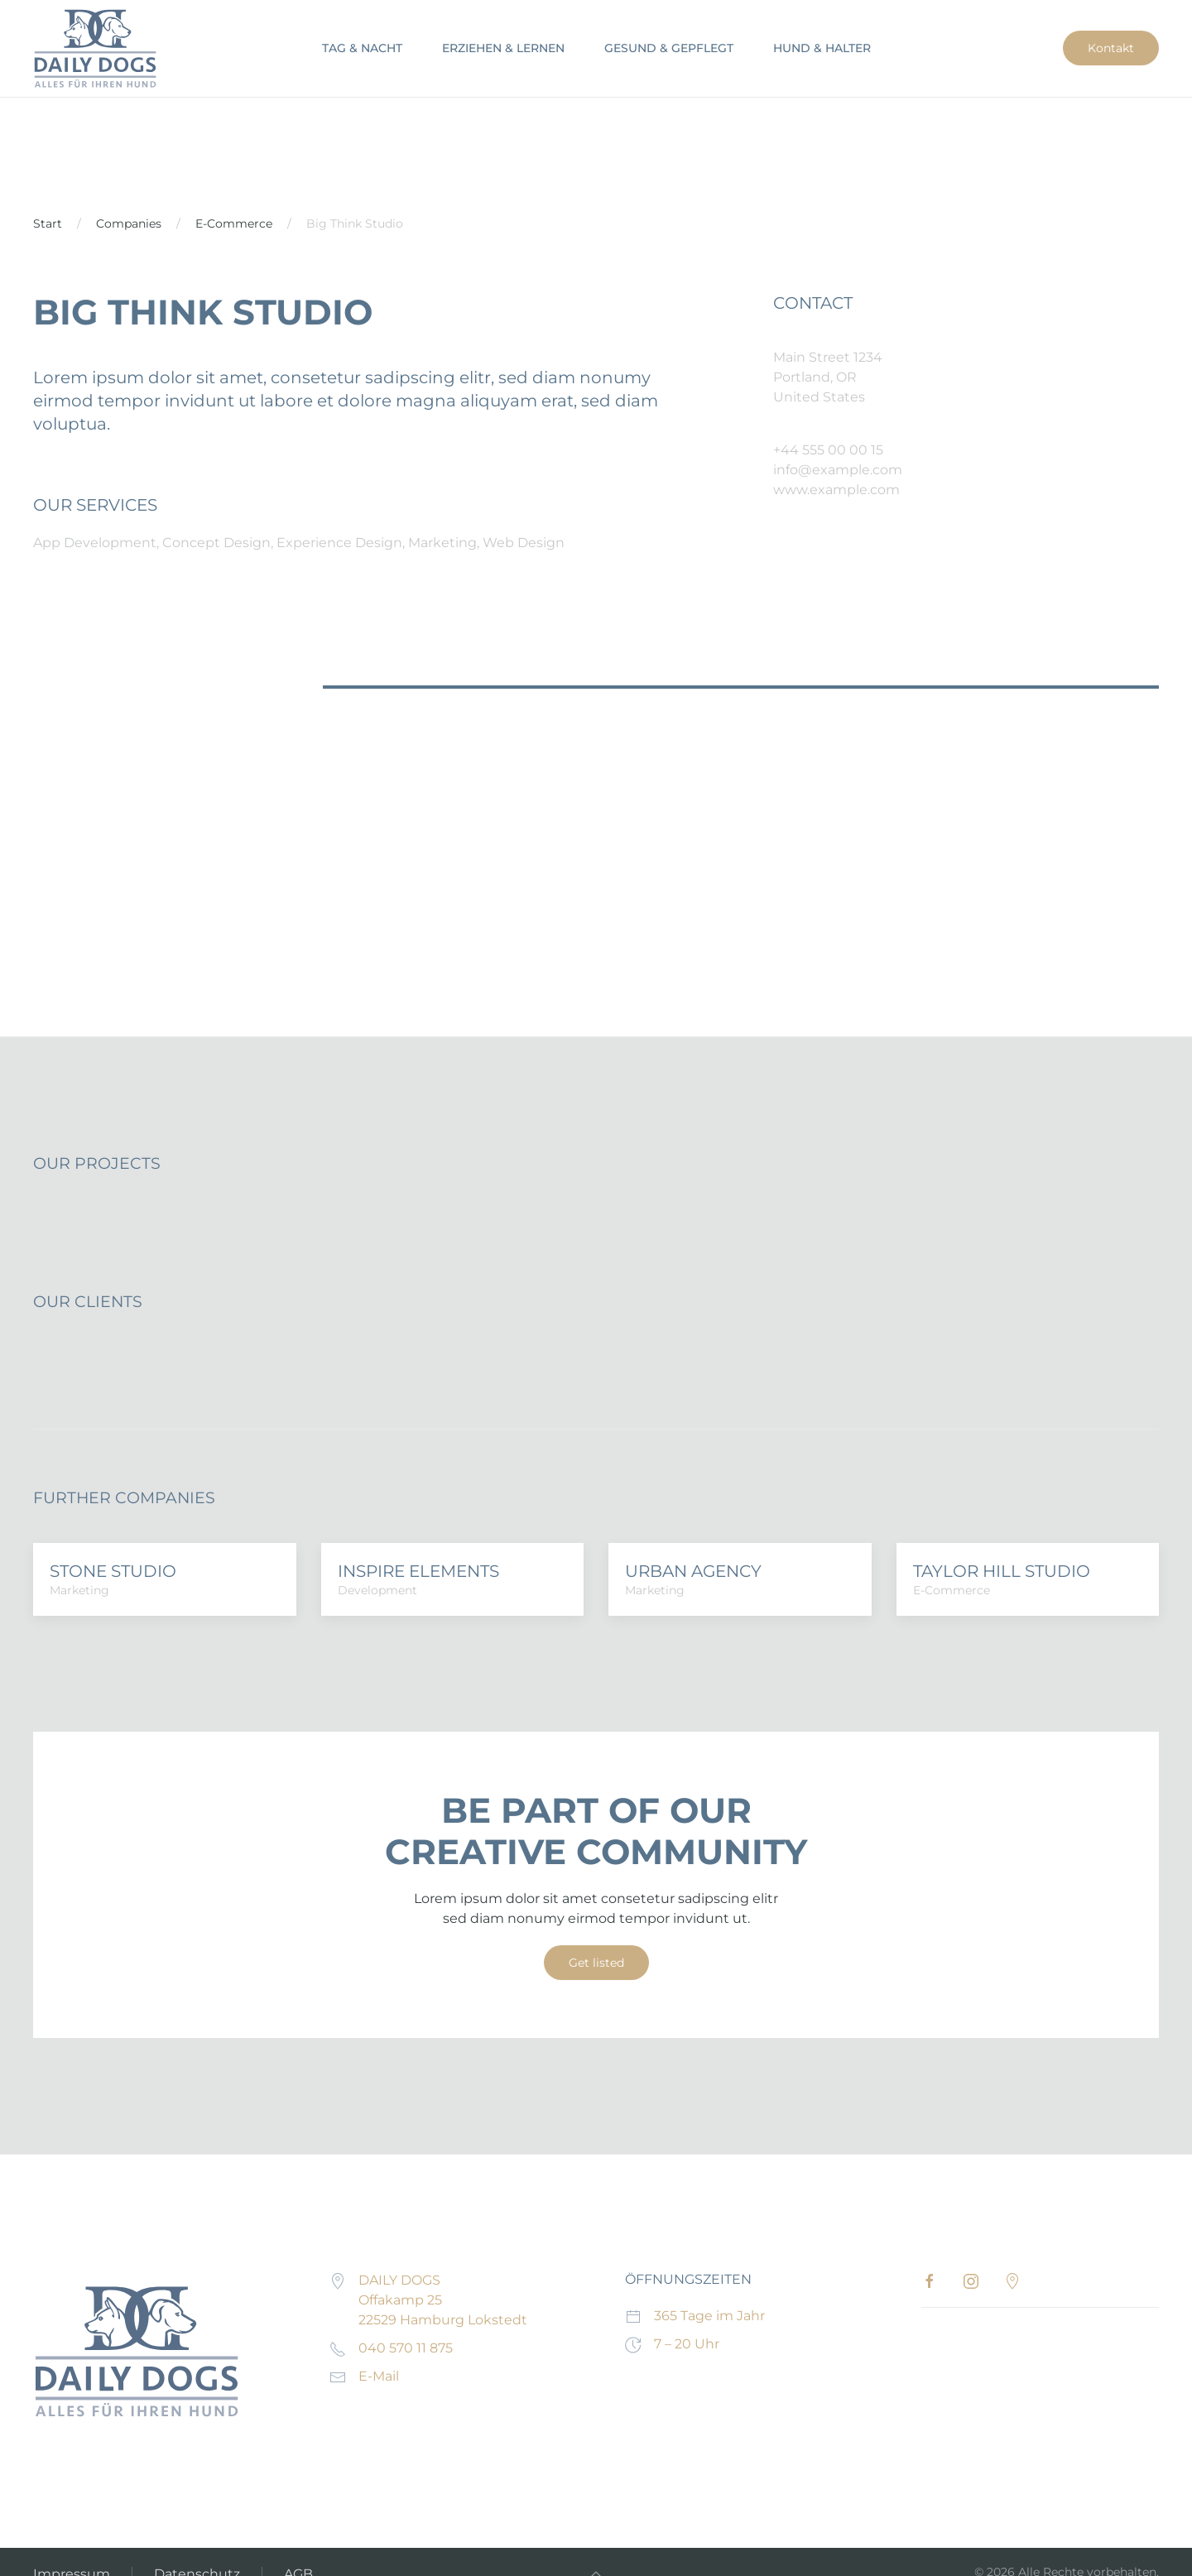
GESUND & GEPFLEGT (668, 48)
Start (47, 223)
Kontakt (1111, 48)
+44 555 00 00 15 (828, 450)
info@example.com (837, 470)
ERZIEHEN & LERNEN (503, 48)
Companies (128, 223)
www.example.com (836, 489)
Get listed (596, 1962)
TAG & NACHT (362, 48)
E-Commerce (233, 223)
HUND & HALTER (822, 48)
